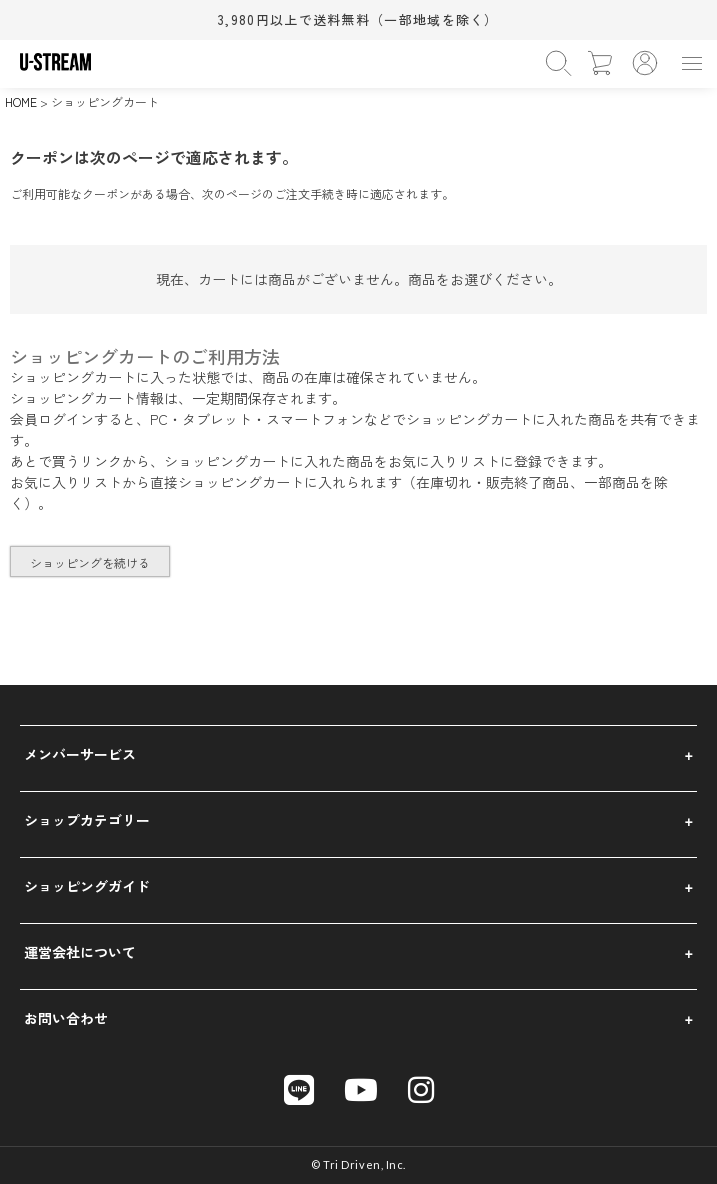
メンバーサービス (80, 754)
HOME (21, 101)
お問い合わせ (66, 1018)
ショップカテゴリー (87, 820)
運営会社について (80, 952)
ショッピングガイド (87, 886)
